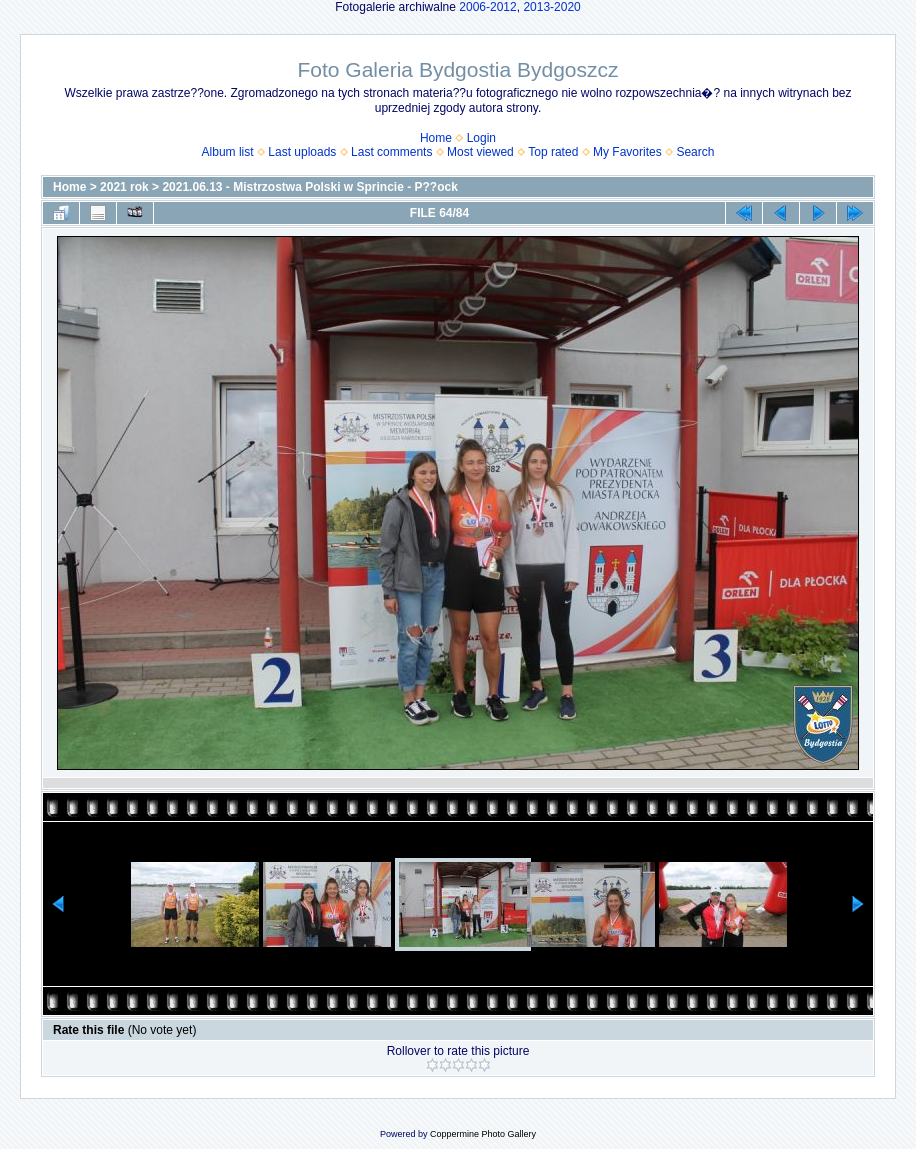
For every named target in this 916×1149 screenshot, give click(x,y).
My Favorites (627, 152)
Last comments (391, 152)
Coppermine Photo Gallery (483, 1134)
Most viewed (480, 152)
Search (695, 152)
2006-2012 (487, 7)
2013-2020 (551, 7)
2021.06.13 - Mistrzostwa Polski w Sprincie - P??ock (309, 187)
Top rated (553, 152)
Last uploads (302, 152)
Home (436, 138)
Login (481, 138)
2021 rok (124, 187)
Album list (228, 152)
